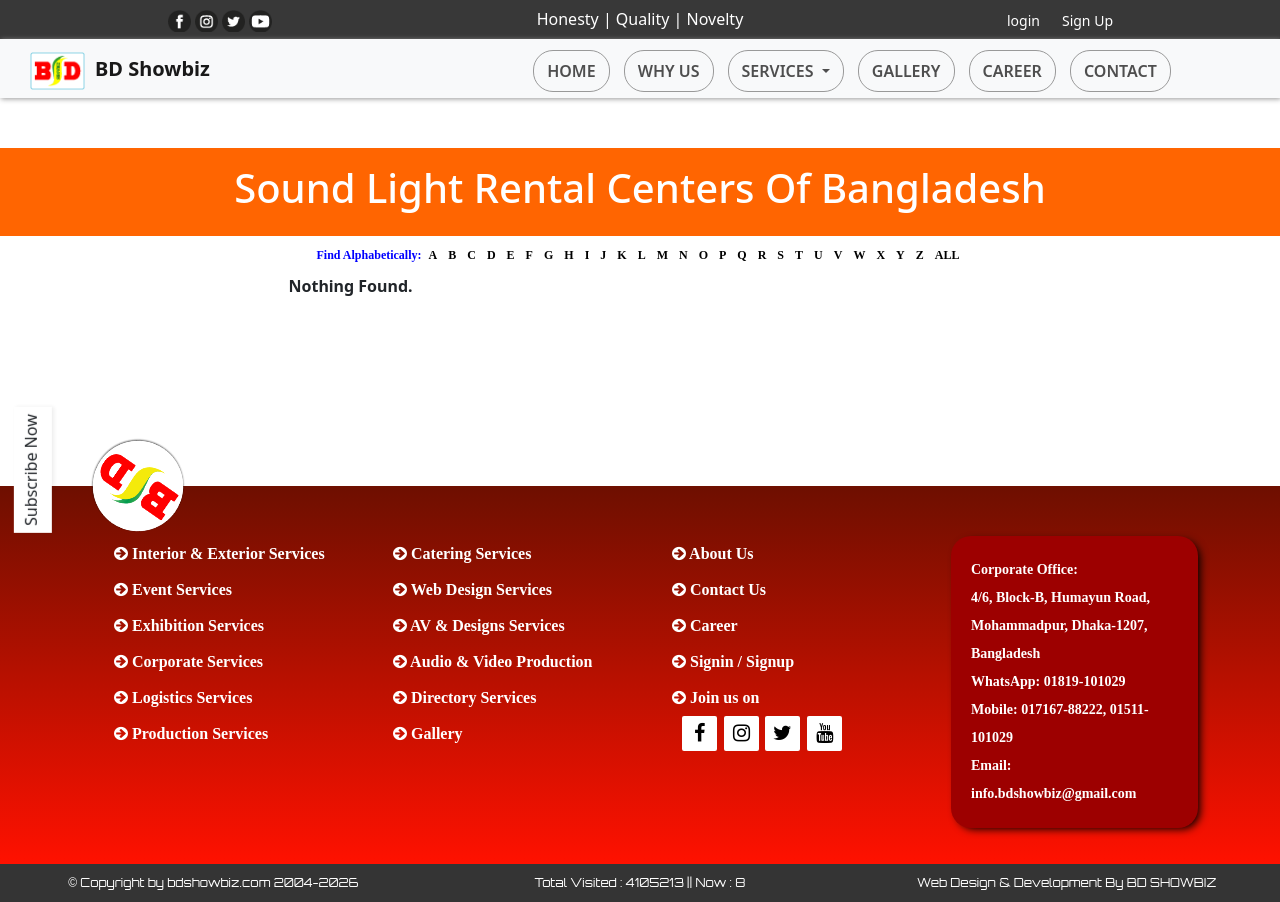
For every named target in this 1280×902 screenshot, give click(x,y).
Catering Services (462, 553)
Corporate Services (188, 661)
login (1023, 20)
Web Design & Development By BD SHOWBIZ (1066, 882)
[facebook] (701, 734)
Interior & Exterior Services (219, 553)
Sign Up (1087, 20)
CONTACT (1120, 71)
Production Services (191, 733)
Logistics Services (183, 697)
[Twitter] (743, 734)
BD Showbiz (120, 71)
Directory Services (464, 697)
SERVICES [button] (780, 71)
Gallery (428, 733)
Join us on (715, 697)
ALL (947, 255)
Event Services (173, 589)
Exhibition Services (189, 625)
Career (705, 625)
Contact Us (719, 589)
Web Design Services (472, 589)
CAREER (1012, 71)
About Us (713, 553)
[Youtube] (826, 734)
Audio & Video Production (493, 661)
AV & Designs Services (479, 625)
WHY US (669, 71)
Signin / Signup (733, 661)
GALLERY (906, 71)
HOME (571, 71)
